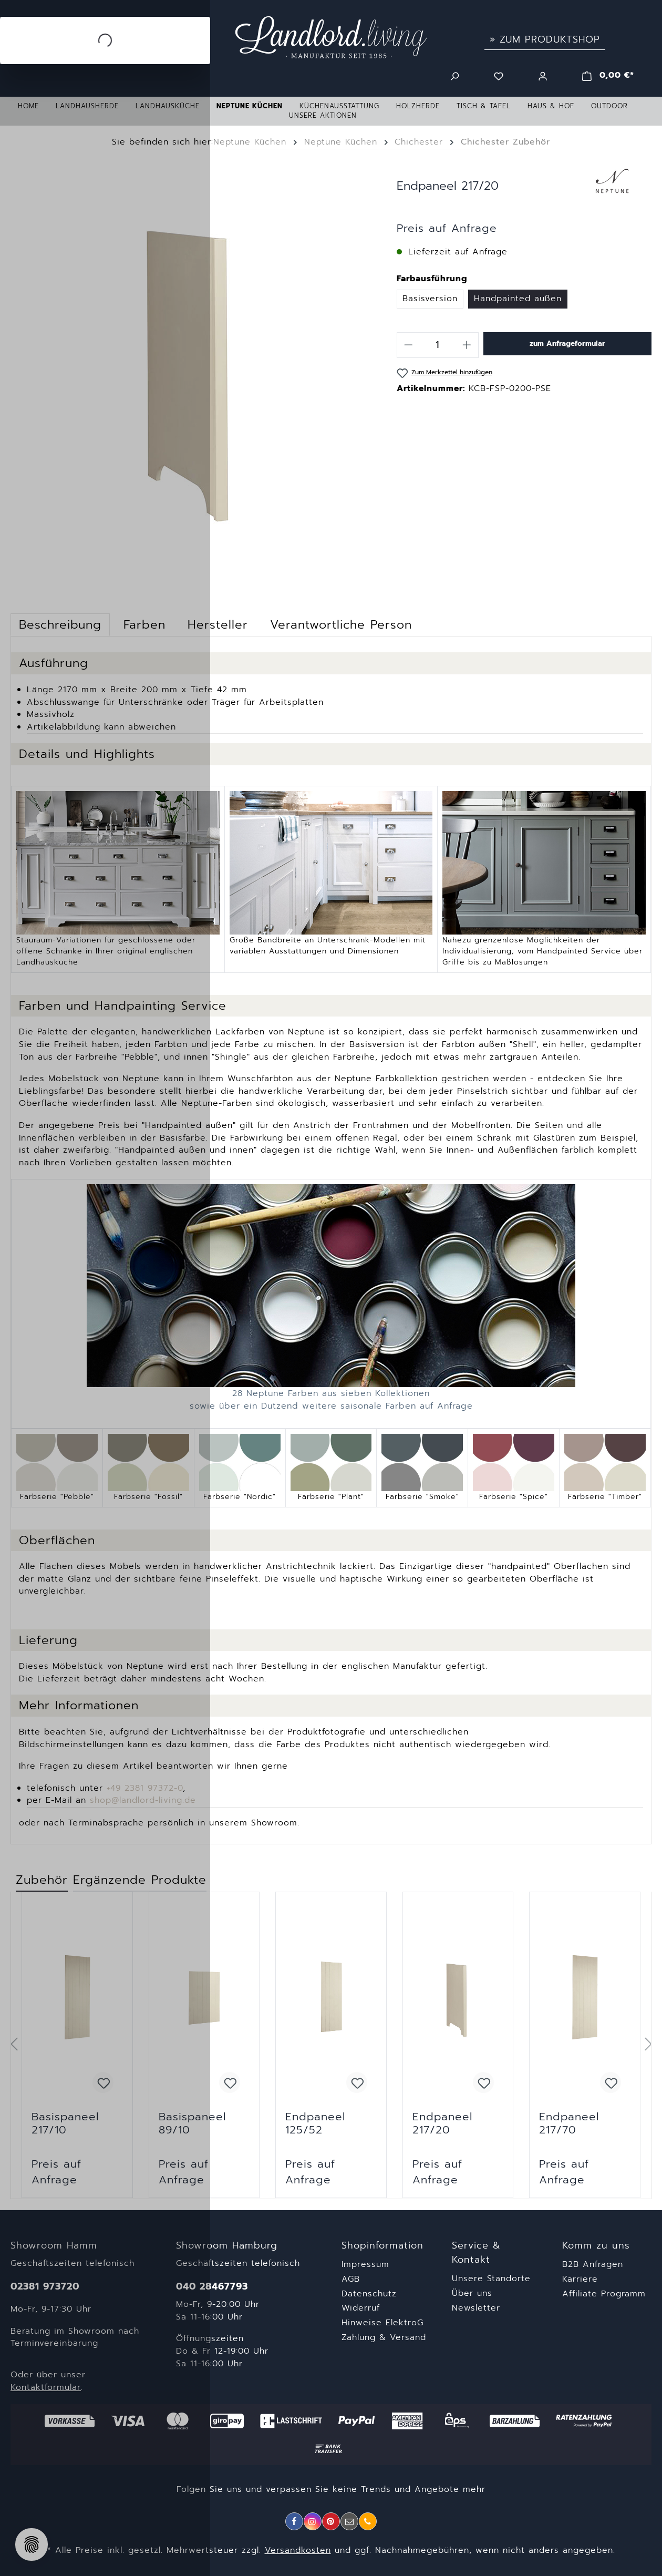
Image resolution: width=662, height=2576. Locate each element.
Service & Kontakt (476, 2253)
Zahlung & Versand (384, 2337)
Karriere (580, 2279)
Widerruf (361, 2308)
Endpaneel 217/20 (442, 2123)
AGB (351, 2279)
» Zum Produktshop (545, 39)
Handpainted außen (518, 298)
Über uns (472, 2293)
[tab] (217, 625)
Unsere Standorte (491, 2278)
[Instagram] (312, 2521)
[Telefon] (367, 2521)
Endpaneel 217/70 (569, 2123)
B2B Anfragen (592, 2264)
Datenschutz (369, 2293)
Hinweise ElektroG (382, 2322)
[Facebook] (294, 2521)
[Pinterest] (331, 2521)
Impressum (365, 2264)
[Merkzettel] (498, 75)
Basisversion (430, 298)
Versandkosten (298, 2550)
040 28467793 (212, 2287)
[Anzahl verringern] (408, 345)
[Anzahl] (438, 345)
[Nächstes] (648, 2045)
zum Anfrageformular (567, 343)
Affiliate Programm (604, 2293)
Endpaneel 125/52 (315, 2123)
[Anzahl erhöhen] (467, 345)
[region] (331, 2045)
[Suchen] (454, 75)
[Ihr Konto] (542, 75)
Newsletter (476, 2308)
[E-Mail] (349, 2521)
